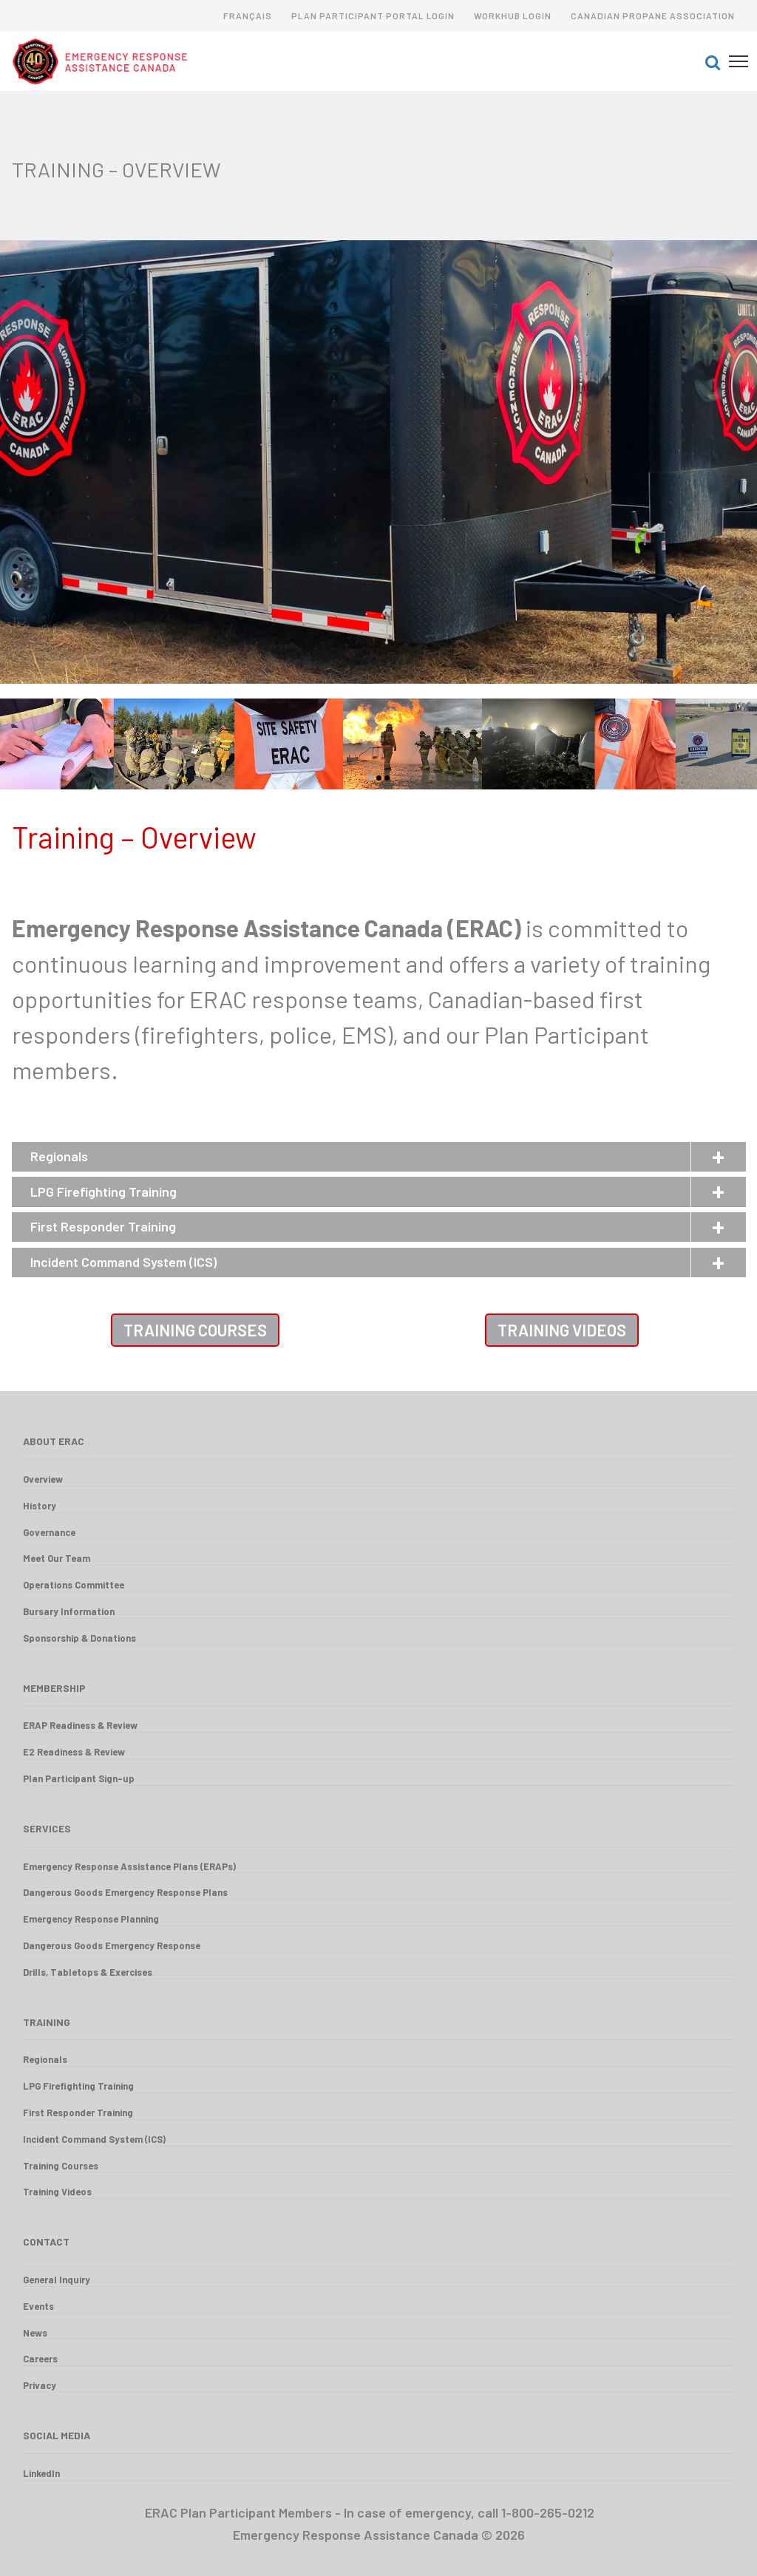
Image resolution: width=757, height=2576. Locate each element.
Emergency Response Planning (91, 1919)
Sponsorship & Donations (79, 1638)
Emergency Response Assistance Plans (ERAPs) (129, 1866)
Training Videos (562, 1329)
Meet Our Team (56, 1558)
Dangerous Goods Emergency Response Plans (125, 1892)
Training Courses (195, 1329)
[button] (712, 61)
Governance (49, 1532)
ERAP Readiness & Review (80, 1725)
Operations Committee (73, 1585)
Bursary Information (69, 1611)
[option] (378, 744)
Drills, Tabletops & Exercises (87, 1972)
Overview (43, 1479)
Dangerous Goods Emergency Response (111, 1945)
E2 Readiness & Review (74, 1752)
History (39, 1506)
